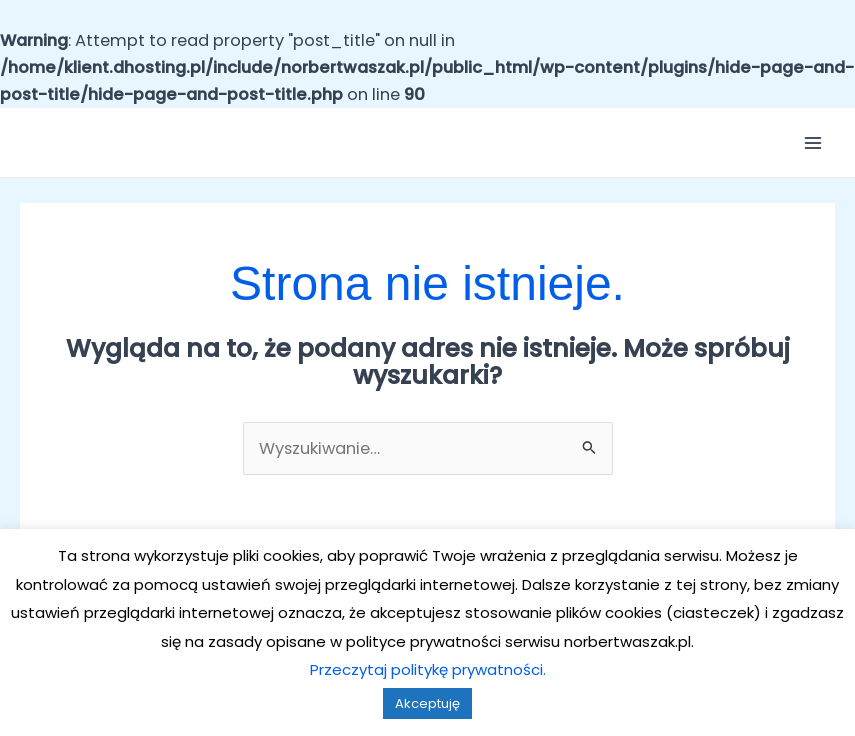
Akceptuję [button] (427, 703)
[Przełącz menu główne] (812, 143)
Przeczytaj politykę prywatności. (428, 669)
